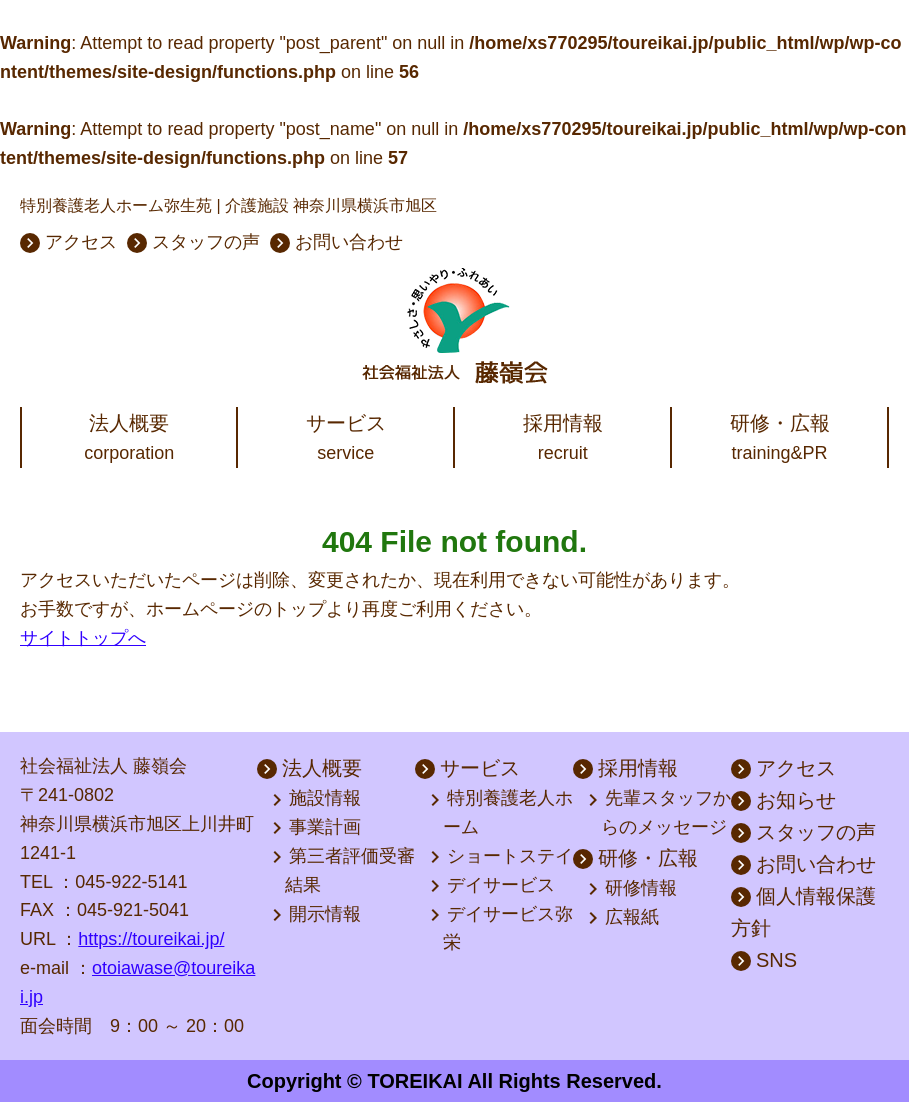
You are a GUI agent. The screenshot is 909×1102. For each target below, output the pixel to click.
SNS (764, 960)
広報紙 (625, 918)
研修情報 (634, 889)
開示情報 (318, 915)
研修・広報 (635, 858)
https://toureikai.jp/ (151, 939)
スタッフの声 (193, 242)
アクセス (68, 242)
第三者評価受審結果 (345, 870)
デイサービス (494, 886)
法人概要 (309, 768)
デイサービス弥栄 (503, 928)
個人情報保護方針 (803, 912)
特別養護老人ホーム (503, 813)
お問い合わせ (336, 242)
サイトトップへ (83, 638)
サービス (467, 768)
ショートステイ (503, 857)
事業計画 (318, 828)
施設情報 (318, 800)
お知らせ (783, 800)
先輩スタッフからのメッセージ (661, 813)
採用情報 (625, 768)
